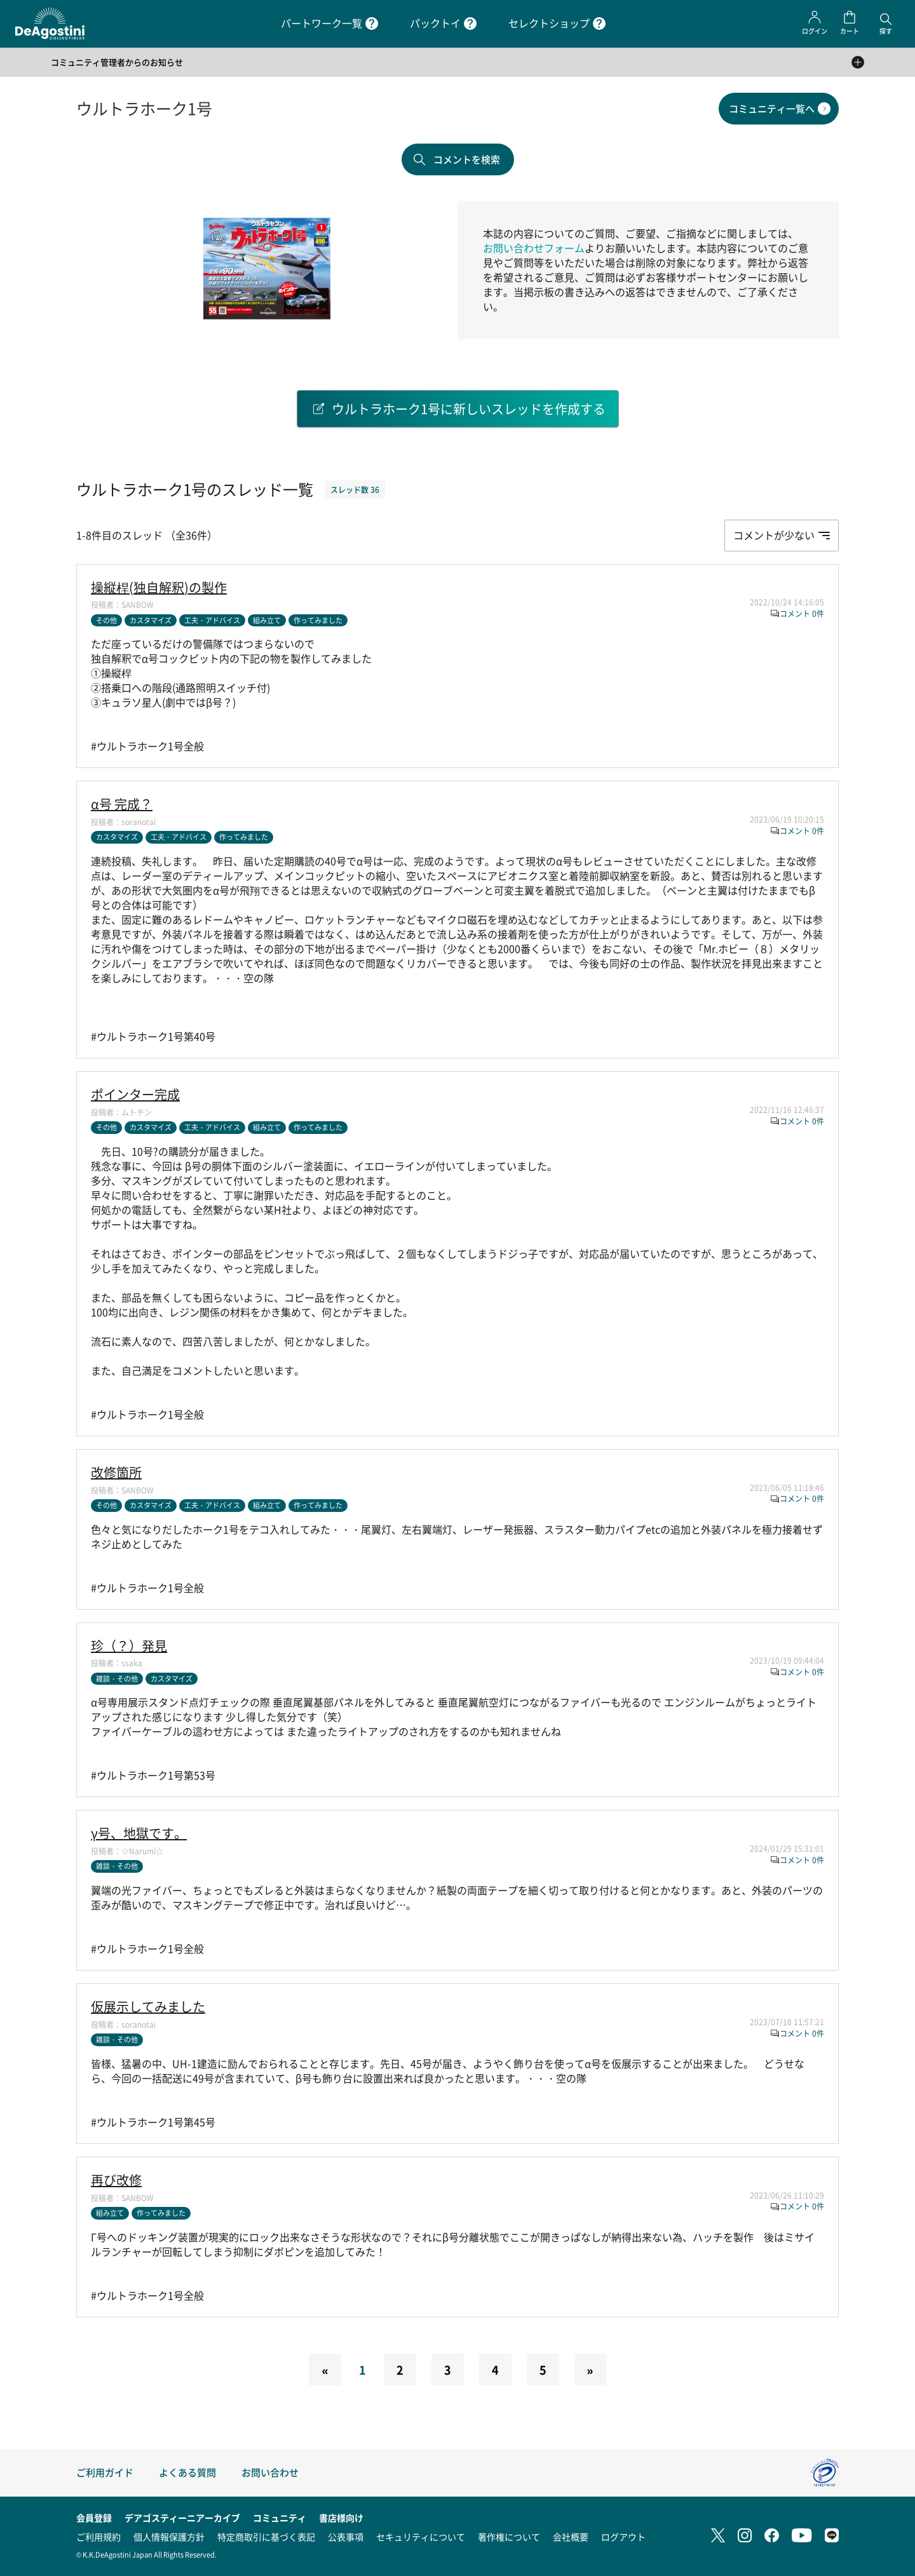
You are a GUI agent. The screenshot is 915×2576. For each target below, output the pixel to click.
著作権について (509, 2536)
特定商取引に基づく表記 (266, 2536)
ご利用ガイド (104, 2472)
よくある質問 (187, 2472)
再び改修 (116, 2180)
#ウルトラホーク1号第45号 (153, 2122)
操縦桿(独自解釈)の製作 (159, 588)
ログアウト (623, 2536)
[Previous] (325, 2369)
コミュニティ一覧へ (772, 108)
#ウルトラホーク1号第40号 (153, 1036)
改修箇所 (116, 1472)
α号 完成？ (121, 804)
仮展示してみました (148, 2007)
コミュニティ (279, 2517)
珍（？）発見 (129, 1646)
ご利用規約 (98, 2536)
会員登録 (94, 2517)
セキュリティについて (420, 2536)
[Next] (590, 2369)
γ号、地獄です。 (139, 1833)
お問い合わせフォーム (534, 248)
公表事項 (345, 2536)
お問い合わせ (270, 2472)
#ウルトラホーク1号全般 (147, 746)
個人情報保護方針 (169, 2536)
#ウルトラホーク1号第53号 (153, 1775)
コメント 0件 (802, 613)
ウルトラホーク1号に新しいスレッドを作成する (469, 409)
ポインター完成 (135, 1094)
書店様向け (341, 2517)
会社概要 (570, 2536)
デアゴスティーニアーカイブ (182, 2517)
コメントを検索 (466, 159)
